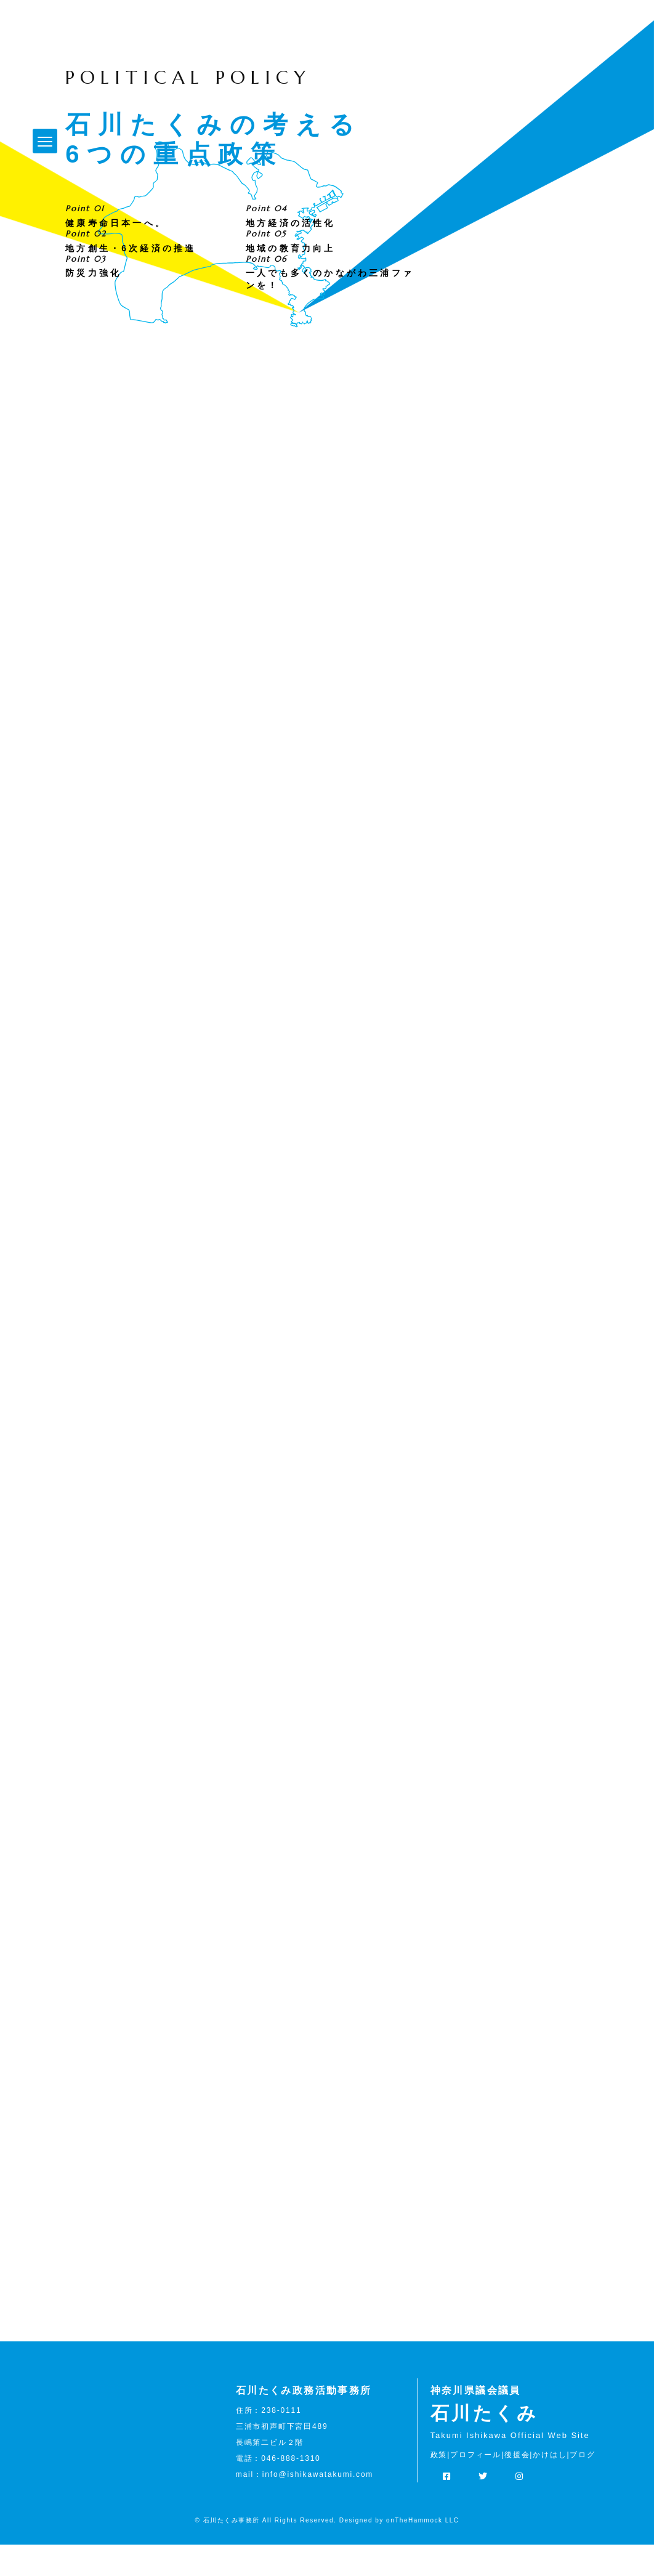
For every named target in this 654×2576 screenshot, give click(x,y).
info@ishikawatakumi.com (317, 2505)
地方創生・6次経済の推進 (130, 279)
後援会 (517, 2485)
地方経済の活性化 (291, 254)
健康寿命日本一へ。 (115, 254)
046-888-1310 (290, 2489)
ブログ (582, 2485)
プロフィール (475, 2485)
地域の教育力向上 (291, 279)
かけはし (550, 2485)
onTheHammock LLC (422, 2551)
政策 (439, 2485)
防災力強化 (93, 304)
